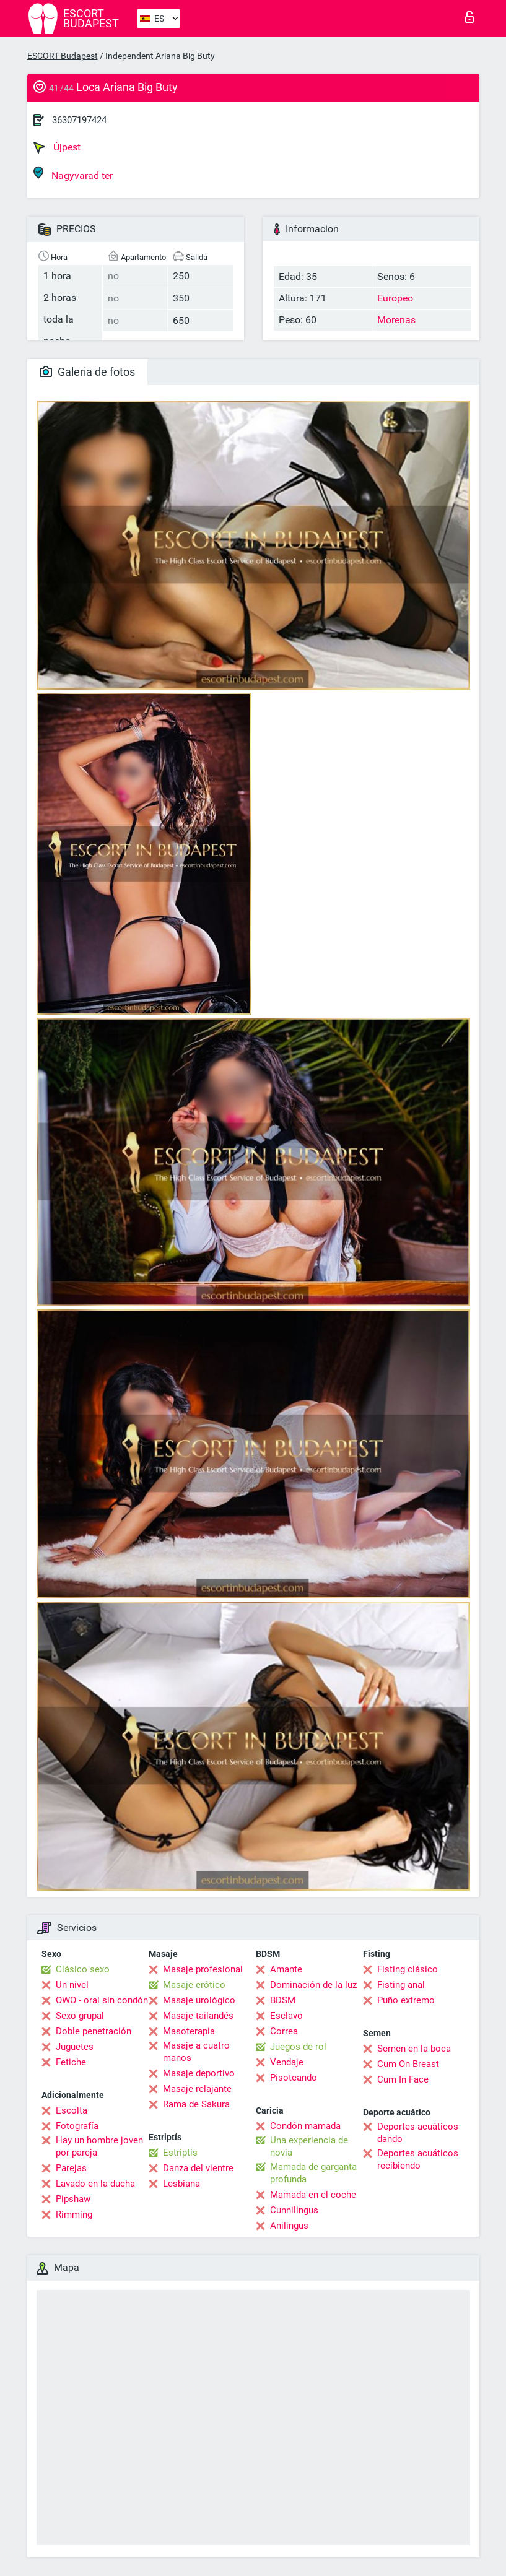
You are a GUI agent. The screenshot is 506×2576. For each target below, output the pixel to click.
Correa (284, 2031)
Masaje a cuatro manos (196, 2051)
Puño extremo (406, 2000)
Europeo (395, 298)
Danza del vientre (198, 2168)
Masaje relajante (197, 2088)
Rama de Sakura (196, 2104)
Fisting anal (401, 1984)
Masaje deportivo (199, 2073)
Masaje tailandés (198, 2015)
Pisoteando (293, 2077)
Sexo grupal (80, 2015)
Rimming (74, 2214)
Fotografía (77, 2125)
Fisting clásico (407, 1969)
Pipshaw (73, 2199)
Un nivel (72, 1984)
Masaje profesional (203, 1969)
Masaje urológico (199, 2000)
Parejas (71, 2168)
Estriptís (180, 2152)
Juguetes (75, 2046)
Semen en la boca (414, 2048)
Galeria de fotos (87, 371)
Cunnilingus (294, 2210)
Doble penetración (93, 2031)
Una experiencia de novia (309, 2146)
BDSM (282, 2000)
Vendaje (286, 2062)
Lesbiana (181, 2183)
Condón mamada (305, 2125)
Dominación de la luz (313, 1984)
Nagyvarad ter (73, 173)
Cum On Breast (408, 2064)
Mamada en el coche (313, 2194)
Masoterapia (189, 2031)
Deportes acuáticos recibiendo (417, 2159)
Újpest (57, 147)
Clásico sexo (83, 1969)
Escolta (71, 2110)
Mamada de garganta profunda (313, 2173)
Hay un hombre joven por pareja (99, 2146)
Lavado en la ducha (95, 2183)
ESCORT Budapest (62, 56)
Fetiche (71, 2062)
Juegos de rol (298, 2046)
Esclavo (286, 2015)
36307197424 (79, 120)
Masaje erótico (194, 1984)
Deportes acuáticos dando (417, 2132)
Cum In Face (403, 2079)
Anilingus (289, 2225)
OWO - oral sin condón (102, 2000)
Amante (286, 1969)
